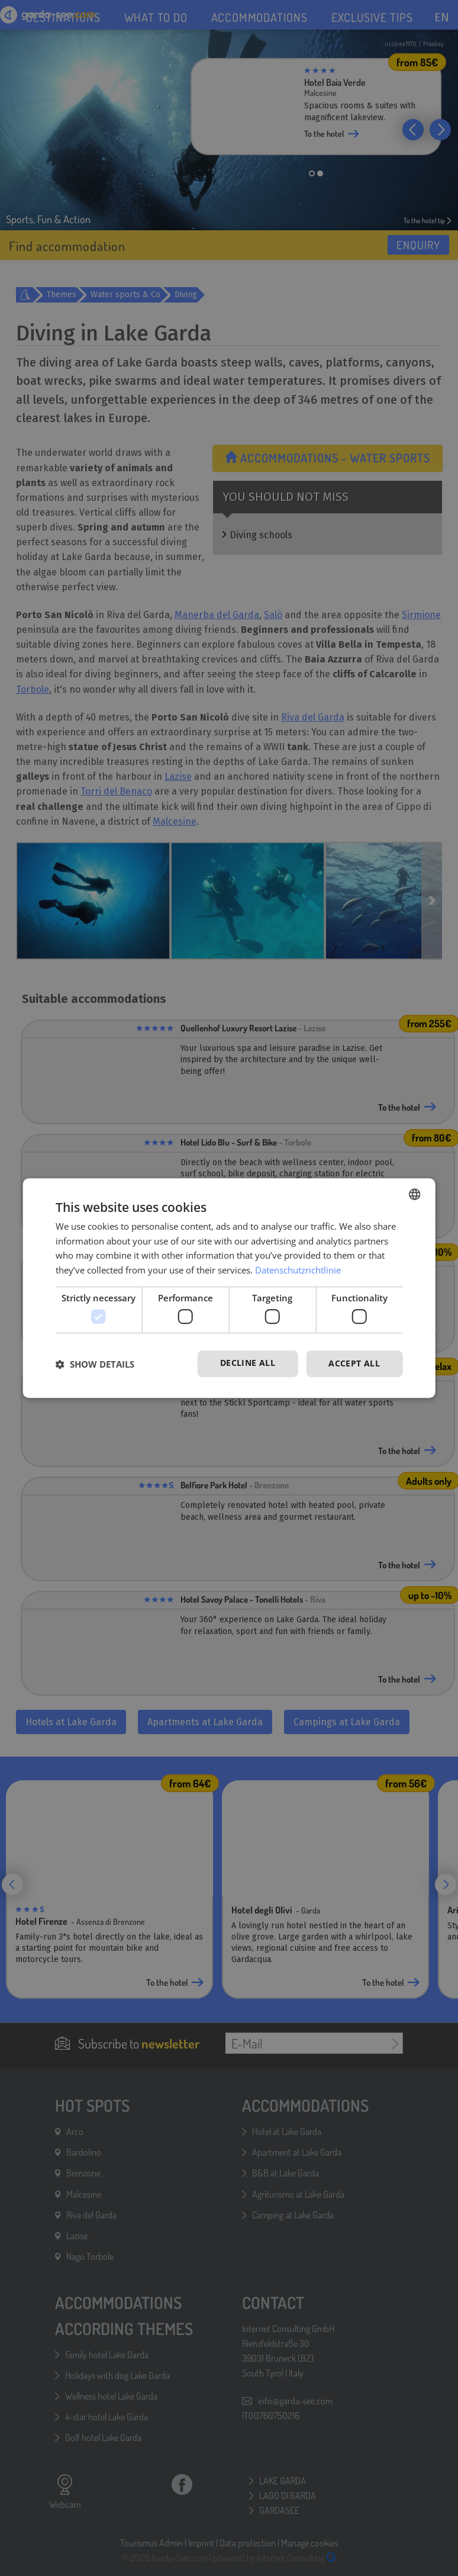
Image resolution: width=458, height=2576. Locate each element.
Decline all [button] (247, 1363)
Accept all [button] (354, 1363)
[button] (95, 1364)
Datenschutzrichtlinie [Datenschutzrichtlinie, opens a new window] (298, 1270)
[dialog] (229, 1288)
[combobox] (414, 1194)
